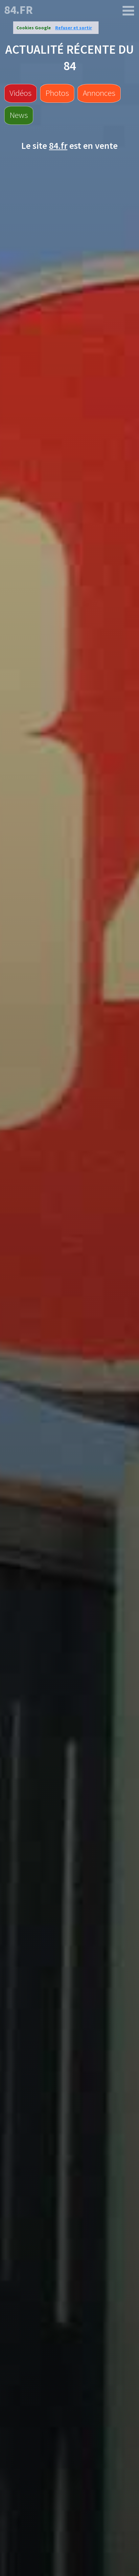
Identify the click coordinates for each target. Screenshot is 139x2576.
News (19, 115)
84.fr (18, 10)
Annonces (99, 93)
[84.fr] (128, 10)
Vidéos (21, 93)
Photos (57, 93)
